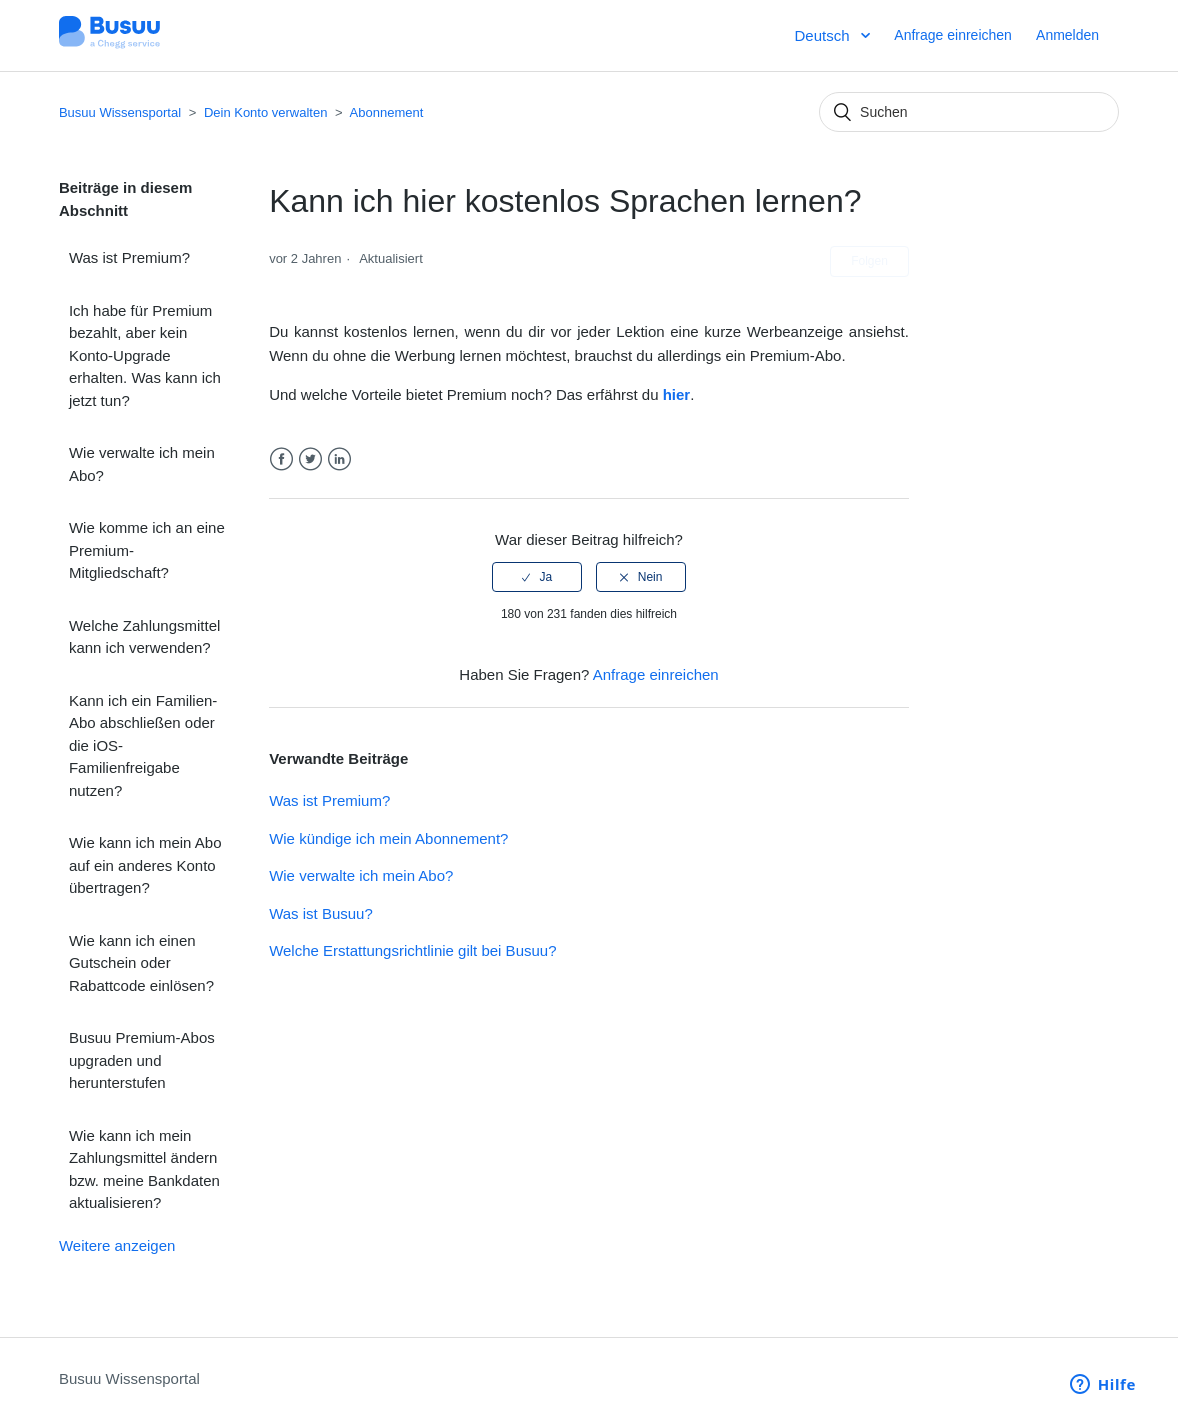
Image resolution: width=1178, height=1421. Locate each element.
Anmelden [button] (1067, 35)
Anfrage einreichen (953, 35)
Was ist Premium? (129, 257)
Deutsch (823, 35)
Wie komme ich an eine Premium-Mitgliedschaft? (147, 550)
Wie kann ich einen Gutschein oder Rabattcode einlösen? (141, 963)
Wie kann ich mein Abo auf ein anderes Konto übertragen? (145, 865)
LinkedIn (339, 459)
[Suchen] (969, 112)
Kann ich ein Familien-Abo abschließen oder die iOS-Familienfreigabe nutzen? (143, 745)
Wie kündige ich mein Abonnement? (388, 838)
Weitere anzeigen (117, 1245)
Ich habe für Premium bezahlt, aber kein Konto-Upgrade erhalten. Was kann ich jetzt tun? (145, 355)
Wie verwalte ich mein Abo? (142, 464)
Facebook (281, 459)
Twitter (310, 459)
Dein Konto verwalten (266, 112)
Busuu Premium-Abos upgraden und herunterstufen (142, 1060)
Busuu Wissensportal (120, 112)
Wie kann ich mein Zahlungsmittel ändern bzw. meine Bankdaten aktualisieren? (144, 1169)
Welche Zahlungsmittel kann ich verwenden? (144, 637)
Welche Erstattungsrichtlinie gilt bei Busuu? (412, 950)
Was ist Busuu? (321, 913)
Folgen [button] (869, 261)
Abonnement (387, 112)
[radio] (537, 577)
